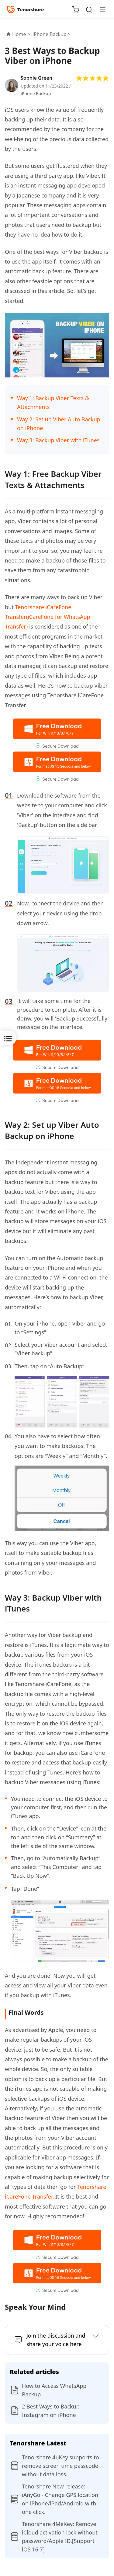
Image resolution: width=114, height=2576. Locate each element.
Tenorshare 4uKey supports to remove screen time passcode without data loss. (60, 2466)
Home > (21, 34)
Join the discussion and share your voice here (55, 2340)
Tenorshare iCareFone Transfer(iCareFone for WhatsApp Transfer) (47, 616)
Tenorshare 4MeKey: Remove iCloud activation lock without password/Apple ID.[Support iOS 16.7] (60, 2536)
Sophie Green (36, 78)
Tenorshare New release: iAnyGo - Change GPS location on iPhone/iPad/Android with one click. (60, 2499)
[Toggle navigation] (100, 9)
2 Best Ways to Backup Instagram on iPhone (51, 2410)
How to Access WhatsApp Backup (54, 2390)
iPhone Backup (36, 93)
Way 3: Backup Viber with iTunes (58, 440)
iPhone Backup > (52, 34)
